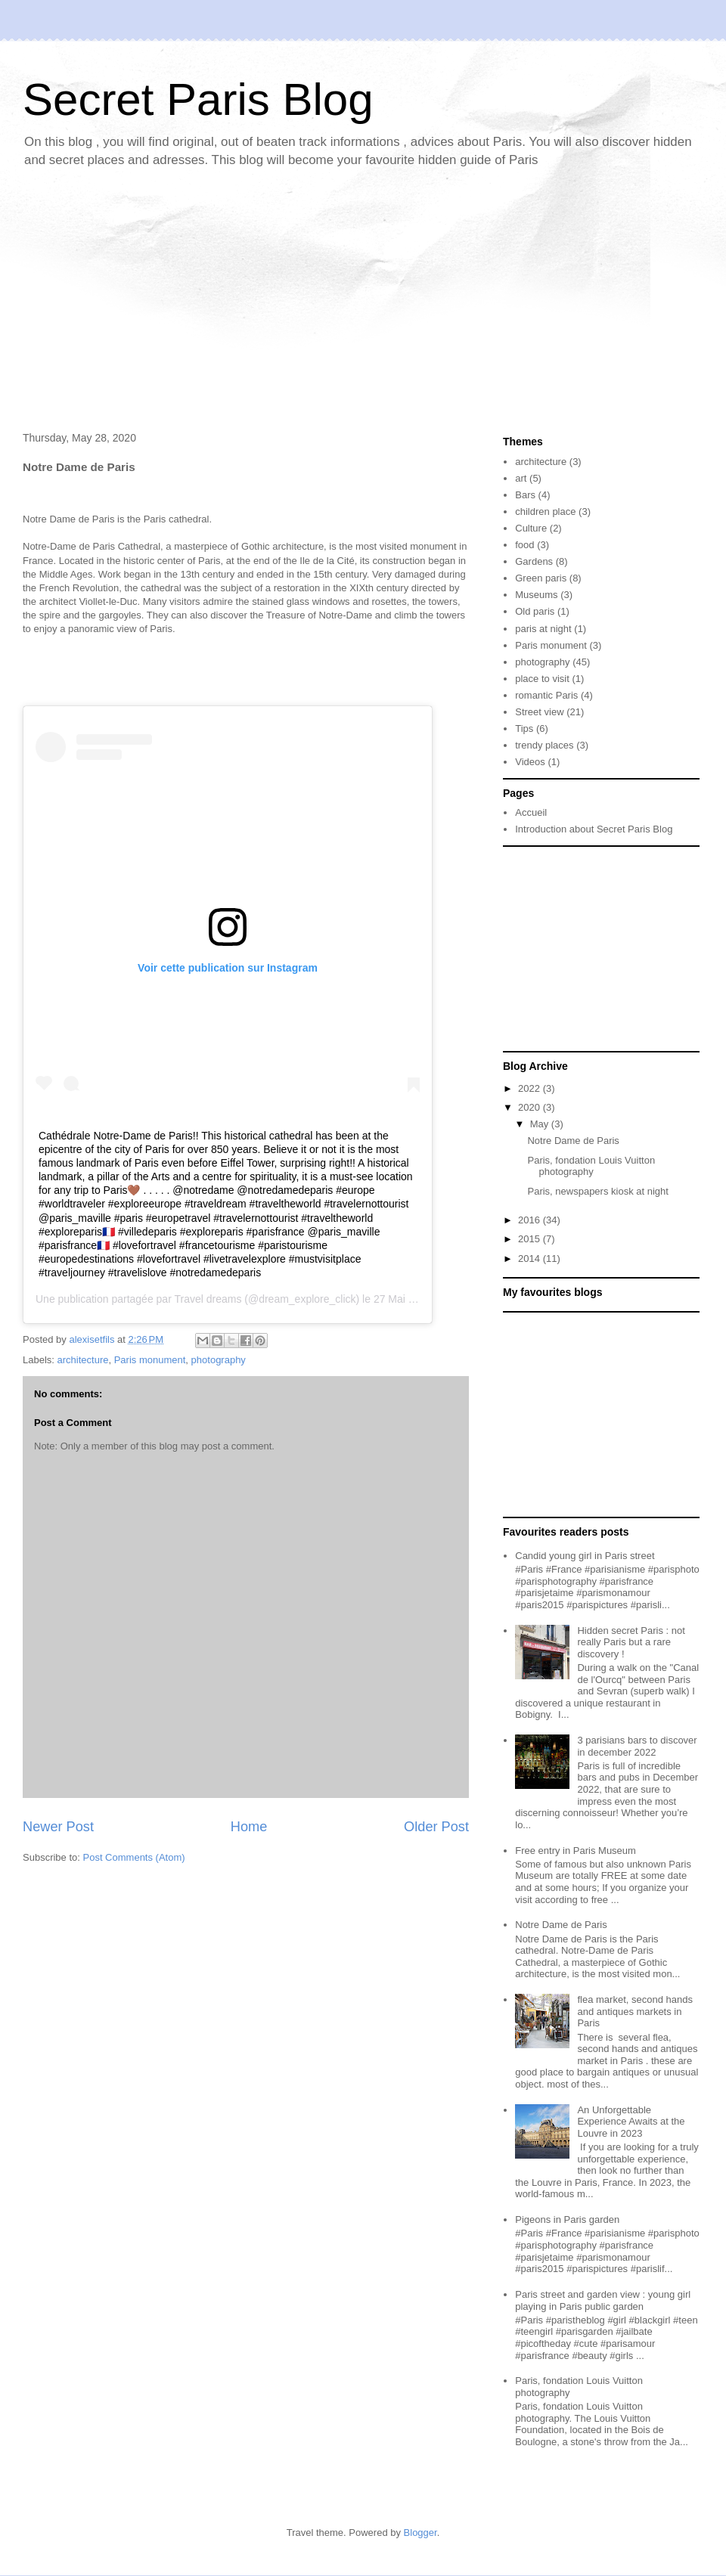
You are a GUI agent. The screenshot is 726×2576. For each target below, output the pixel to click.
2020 (530, 1107)
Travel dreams (207, 1299)
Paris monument (150, 1359)
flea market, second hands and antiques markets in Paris (634, 2011)
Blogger (420, 2532)
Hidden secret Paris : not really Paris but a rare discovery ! (630, 1642)
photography (218, 1359)
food (524, 544)
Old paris (534, 611)
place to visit (542, 678)
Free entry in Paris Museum (575, 1850)
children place (545, 511)
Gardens (534, 561)
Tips (524, 728)
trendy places (544, 745)
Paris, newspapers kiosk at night (597, 1191)
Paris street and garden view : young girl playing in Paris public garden (602, 2300)
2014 (530, 1258)
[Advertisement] (363, 303)
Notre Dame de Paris (573, 1140)
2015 (530, 1239)
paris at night (543, 628)
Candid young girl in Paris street (584, 1555)
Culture (531, 528)
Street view (539, 712)
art (520, 478)
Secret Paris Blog (198, 99)
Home (249, 1826)
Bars (525, 495)
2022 (530, 1088)
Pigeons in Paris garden (567, 2219)
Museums (536, 594)
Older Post (436, 1826)
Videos (530, 761)
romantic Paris (546, 695)
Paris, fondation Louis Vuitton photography (591, 1166)
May (540, 1124)
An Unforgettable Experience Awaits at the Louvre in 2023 (630, 2121)
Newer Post (58, 1826)
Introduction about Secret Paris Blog (593, 829)
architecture (83, 1359)
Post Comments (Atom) (134, 1857)
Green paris (540, 578)
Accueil (531, 812)
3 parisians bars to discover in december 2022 (637, 1746)
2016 (530, 1220)
